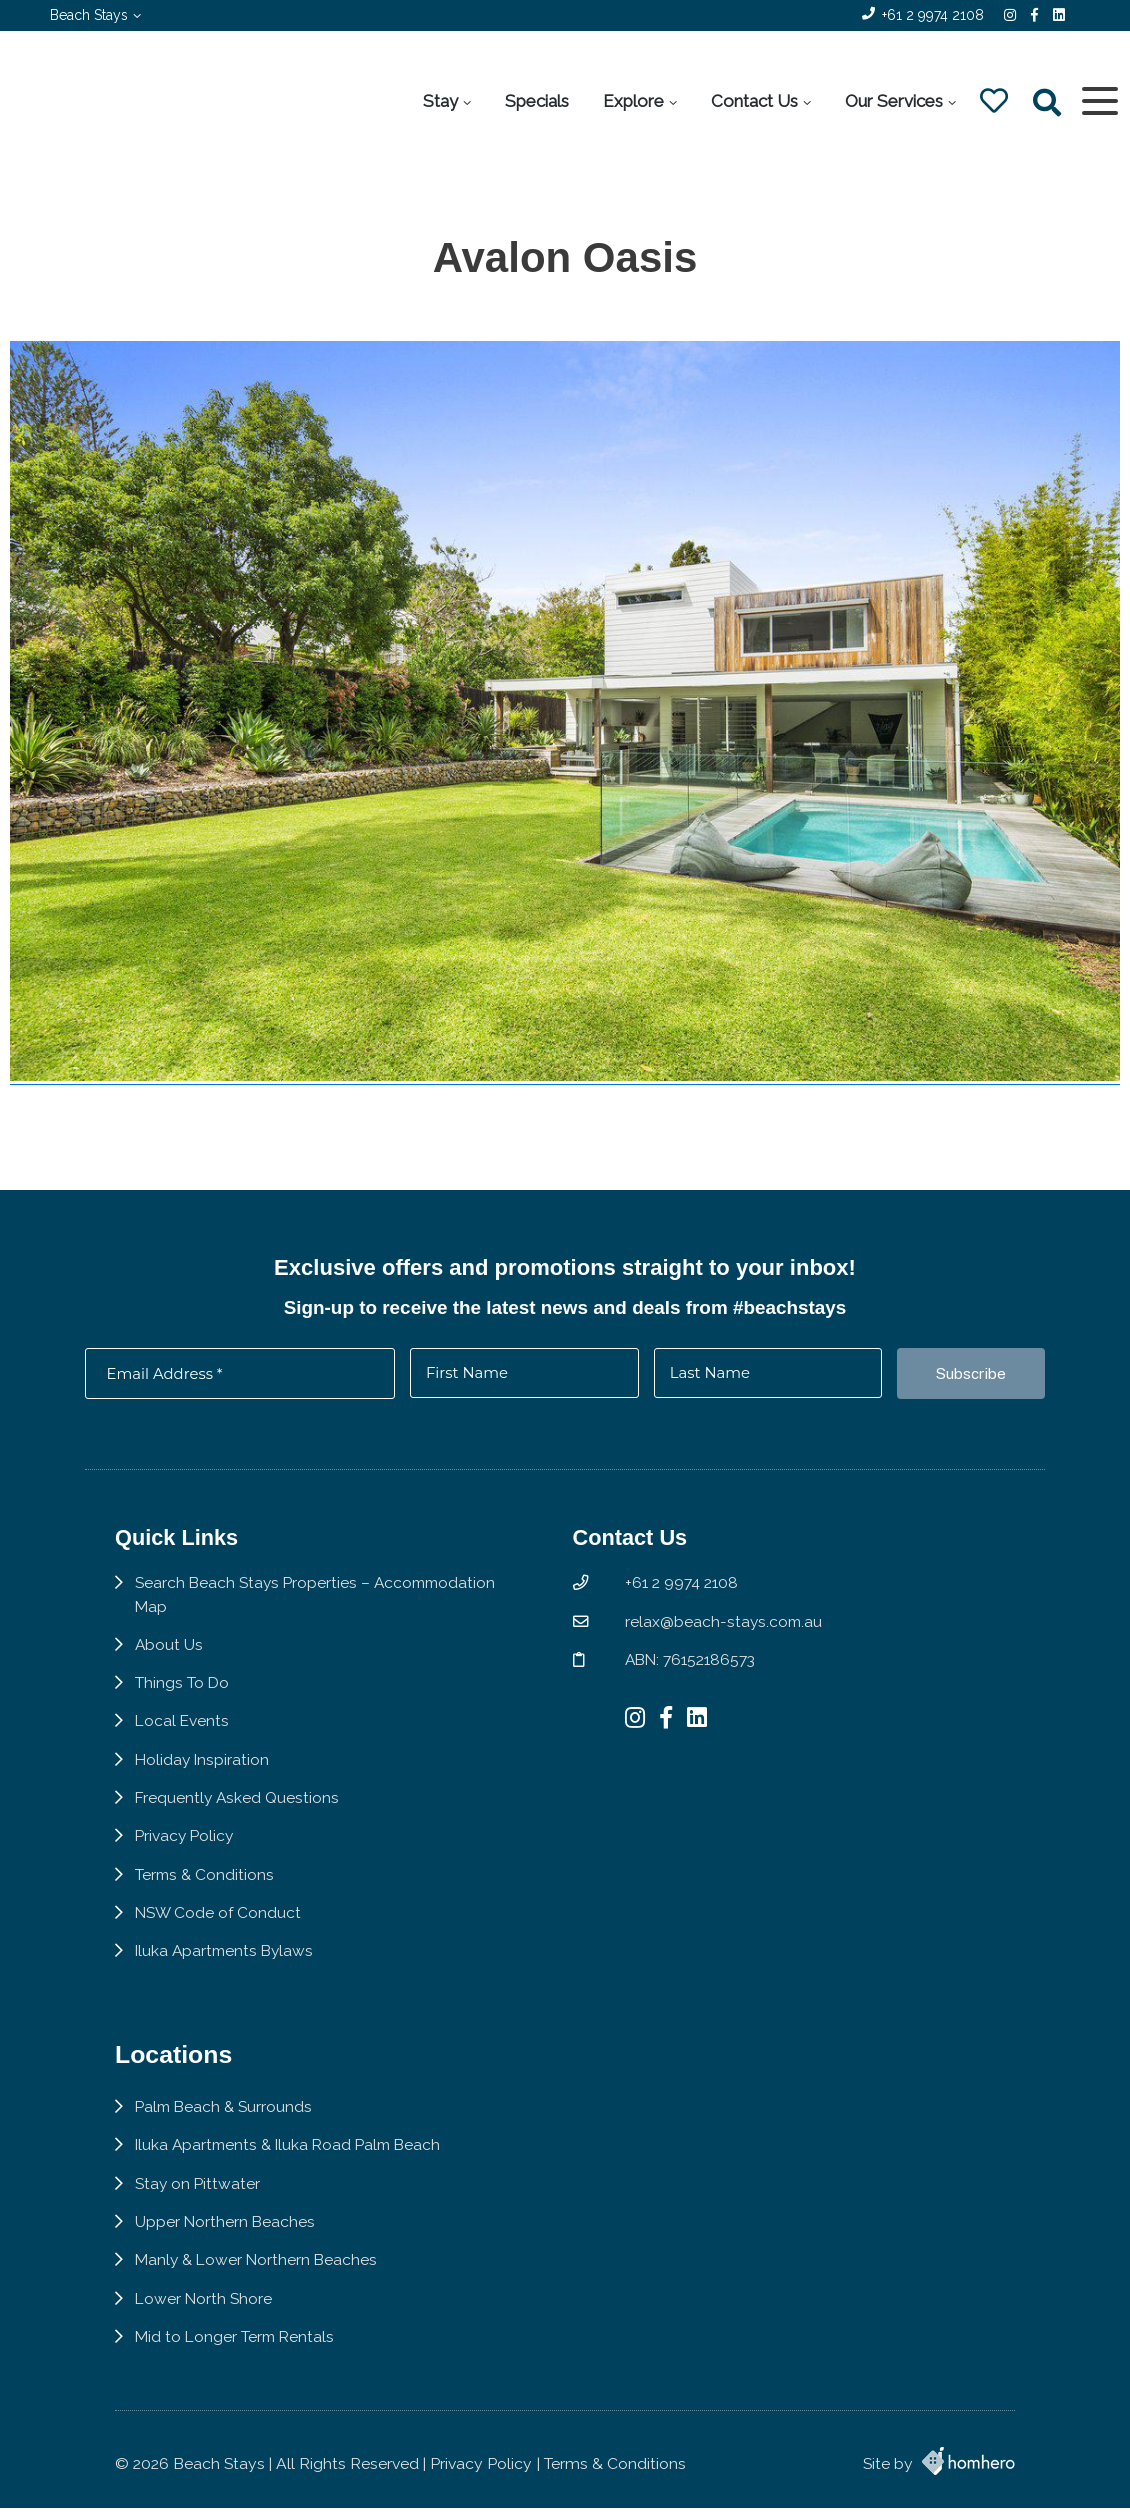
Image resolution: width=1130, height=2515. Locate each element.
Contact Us (753, 101)
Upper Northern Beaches (226, 2237)
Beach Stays (89, 15)
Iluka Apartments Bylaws (227, 1962)
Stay (439, 101)
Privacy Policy (186, 1846)
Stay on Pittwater (198, 2198)
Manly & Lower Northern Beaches (259, 2275)
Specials (536, 101)
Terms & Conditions (206, 1885)
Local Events (183, 1730)
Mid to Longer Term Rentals (237, 2353)
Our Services (893, 101)
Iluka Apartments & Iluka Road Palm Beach (293, 2159)
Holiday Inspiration (203, 1769)
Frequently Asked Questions (238, 1808)
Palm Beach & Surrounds (226, 2121)
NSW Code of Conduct (219, 1923)
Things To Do (182, 1692)
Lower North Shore (204, 2314)
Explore (632, 101)
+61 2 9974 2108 (933, 15)
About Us (169, 1653)
